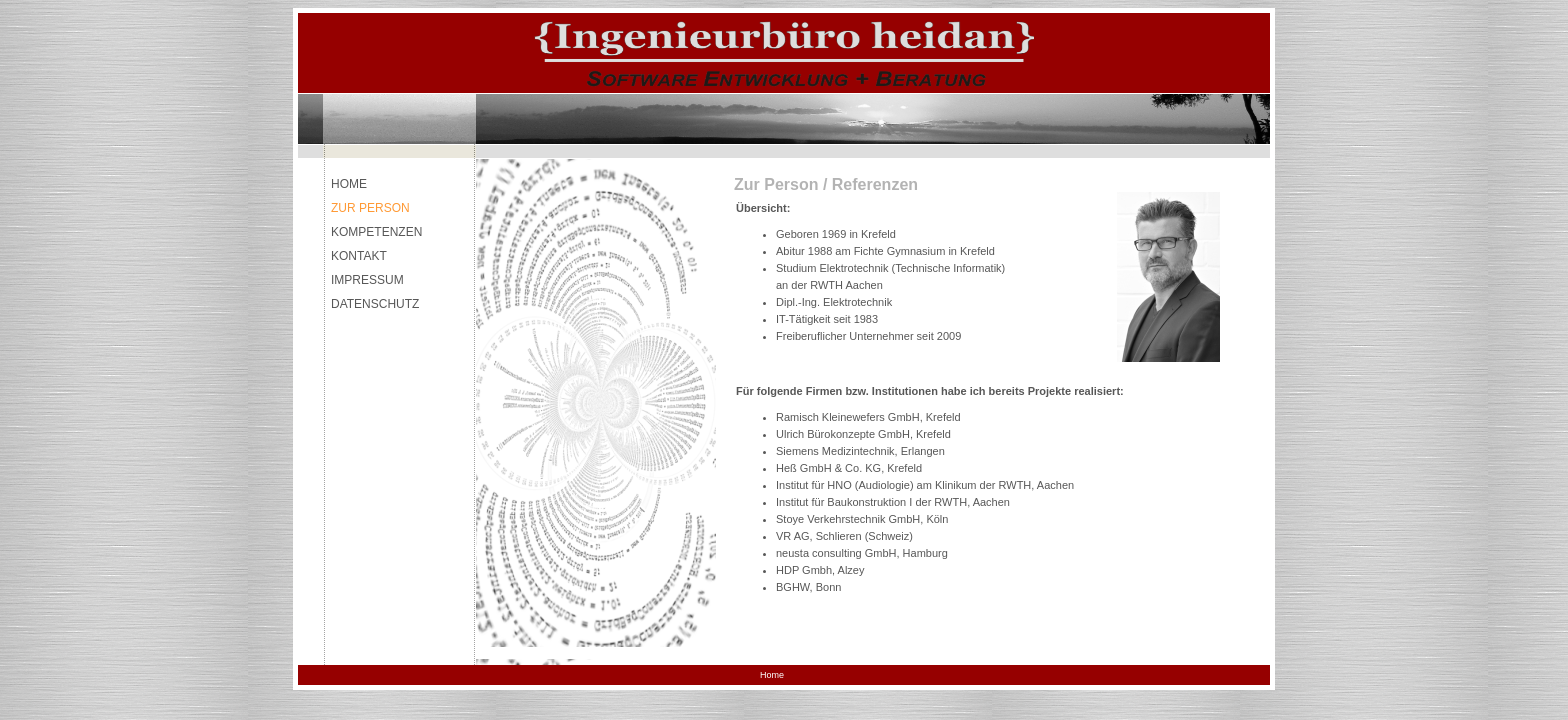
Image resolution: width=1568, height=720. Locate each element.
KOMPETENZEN (376, 232)
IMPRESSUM (367, 280)
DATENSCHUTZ (375, 304)
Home (772, 675)
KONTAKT (359, 256)
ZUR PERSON (370, 208)
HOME (349, 184)
